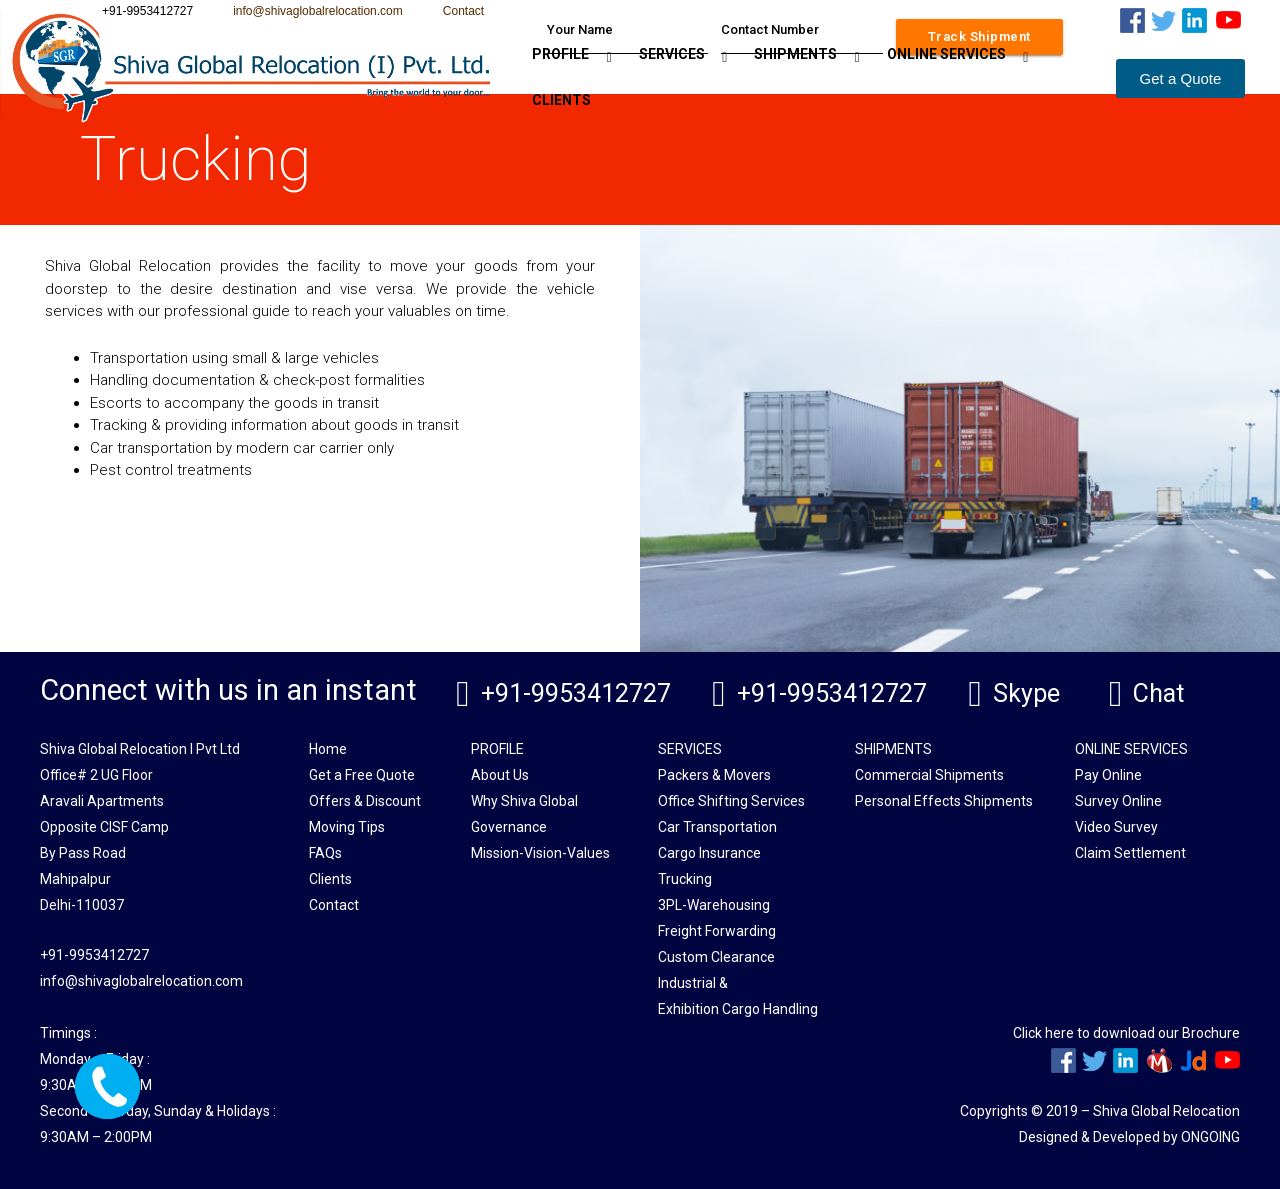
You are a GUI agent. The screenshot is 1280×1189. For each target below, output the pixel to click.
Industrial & (693, 982)
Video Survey (1116, 826)
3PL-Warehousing (714, 904)
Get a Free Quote (362, 774)
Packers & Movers (714, 774)
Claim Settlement (1130, 852)
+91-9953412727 (574, 693)
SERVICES (672, 54)
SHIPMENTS (795, 54)
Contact (463, 11)
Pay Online (1108, 774)
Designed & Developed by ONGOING (1129, 1136)
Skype (1024, 693)
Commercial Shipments (929, 774)
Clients (330, 878)
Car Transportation (717, 826)
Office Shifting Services (731, 800)
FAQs (325, 852)
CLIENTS (561, 100)
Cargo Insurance (709, 852)
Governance (509, 826)
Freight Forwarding (717, 930)
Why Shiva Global (524, 800)
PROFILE (560, 54)
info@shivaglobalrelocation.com (318, 11)
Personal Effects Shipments (944, 800)
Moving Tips (347, 826)
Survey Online (1118, 800)
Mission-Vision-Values (540, 852)
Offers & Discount (365, 800)
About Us (500, 774)
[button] (1181, 78)
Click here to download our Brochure (1126, 1032)
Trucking (685, 878)
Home (328, 748)
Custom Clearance (716, 956)
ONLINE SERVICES (946, 54)
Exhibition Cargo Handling (738, 1008)
